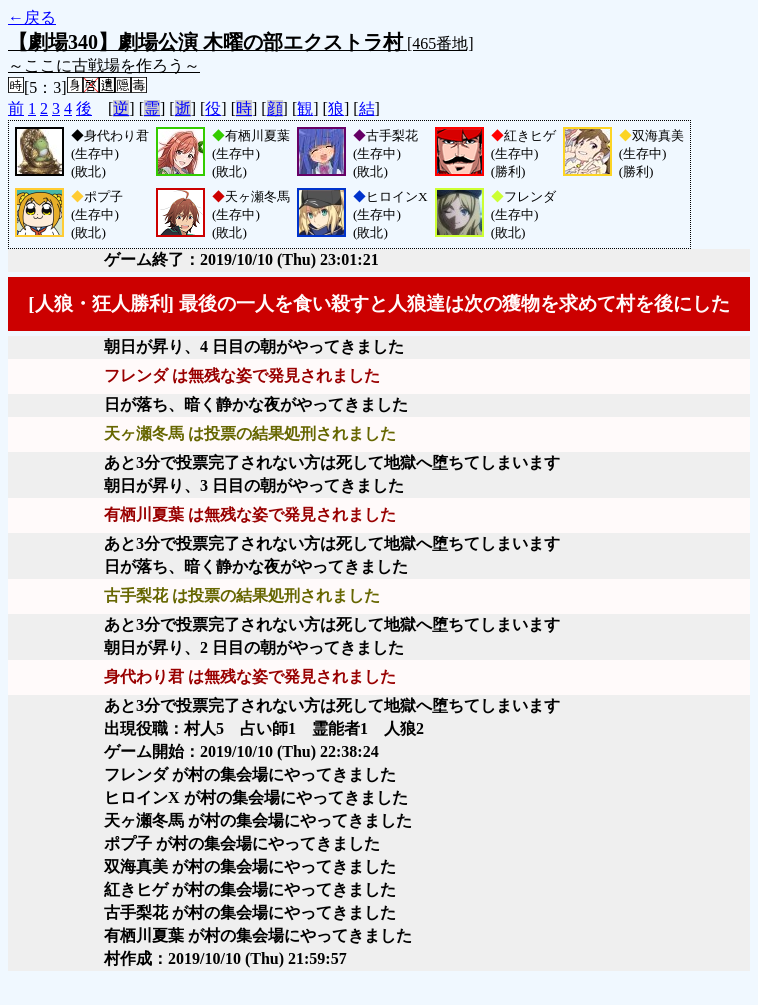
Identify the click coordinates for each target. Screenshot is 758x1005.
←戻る (32, 17)
